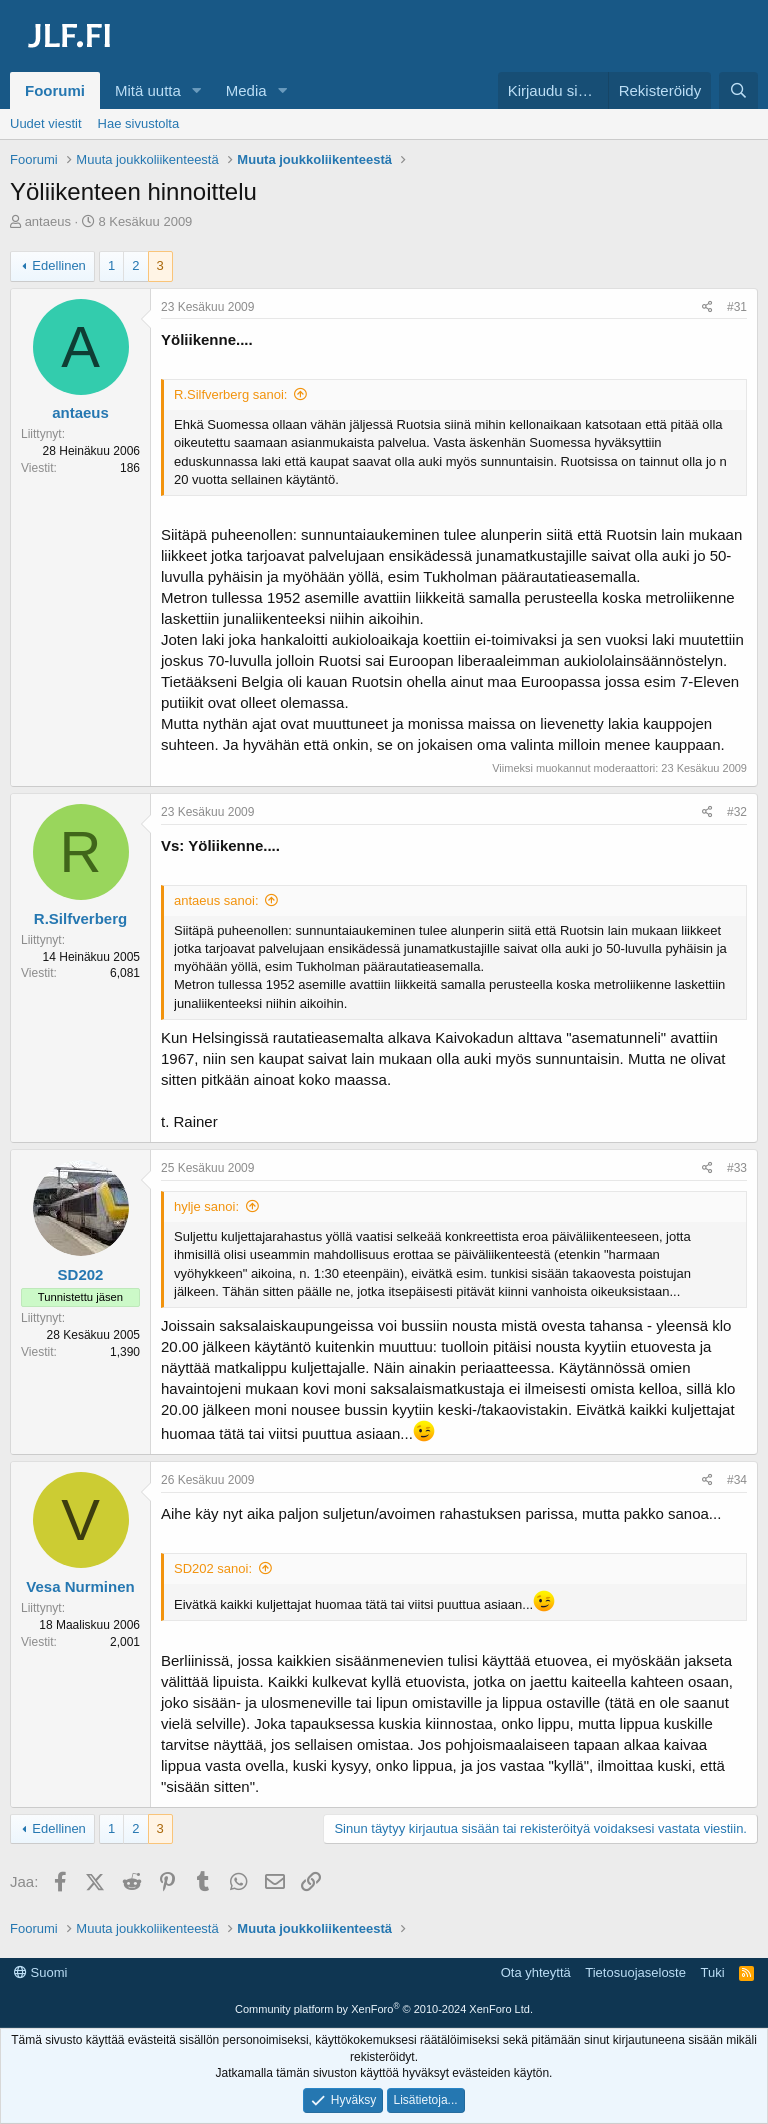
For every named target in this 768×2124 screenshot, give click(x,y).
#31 (737, 307)
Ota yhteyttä (536, 1972)
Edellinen (59, 265)
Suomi (40, 1972)
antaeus (48, 221)
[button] (197, 90)
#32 (737, 812)
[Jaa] (707, 307)
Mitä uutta (148, 90)
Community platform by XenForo (384, 2009)
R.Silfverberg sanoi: (230, 394)
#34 (737, 1480)
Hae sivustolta (139, 123)
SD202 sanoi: (213, 1568)
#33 (737, 1168)
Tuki (712, 1972)
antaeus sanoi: (216, 900)
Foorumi (55, 90)
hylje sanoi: (206, 1206)
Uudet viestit (46, 123)
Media (246, 90)
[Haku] (738, 90)
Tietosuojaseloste (635, 1972)
